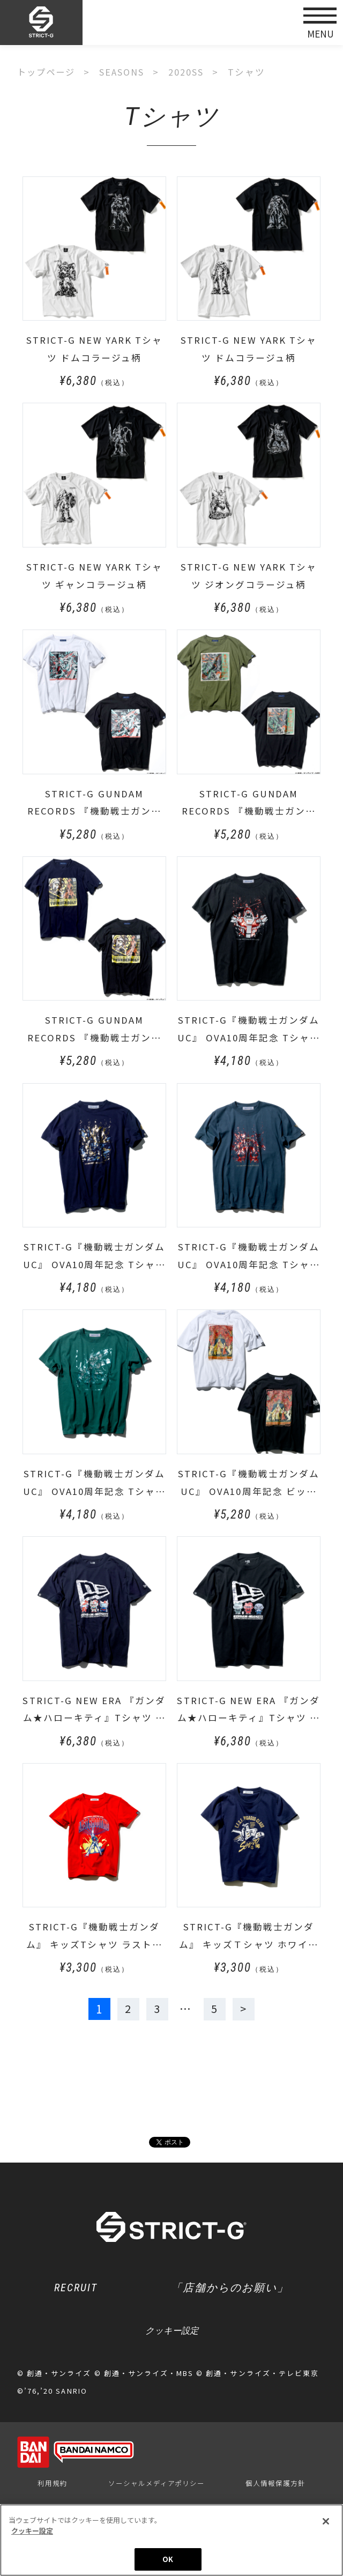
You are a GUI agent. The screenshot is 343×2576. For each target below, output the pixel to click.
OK (167, 2559)
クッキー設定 (171, 2333)
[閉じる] (326, 2521)
